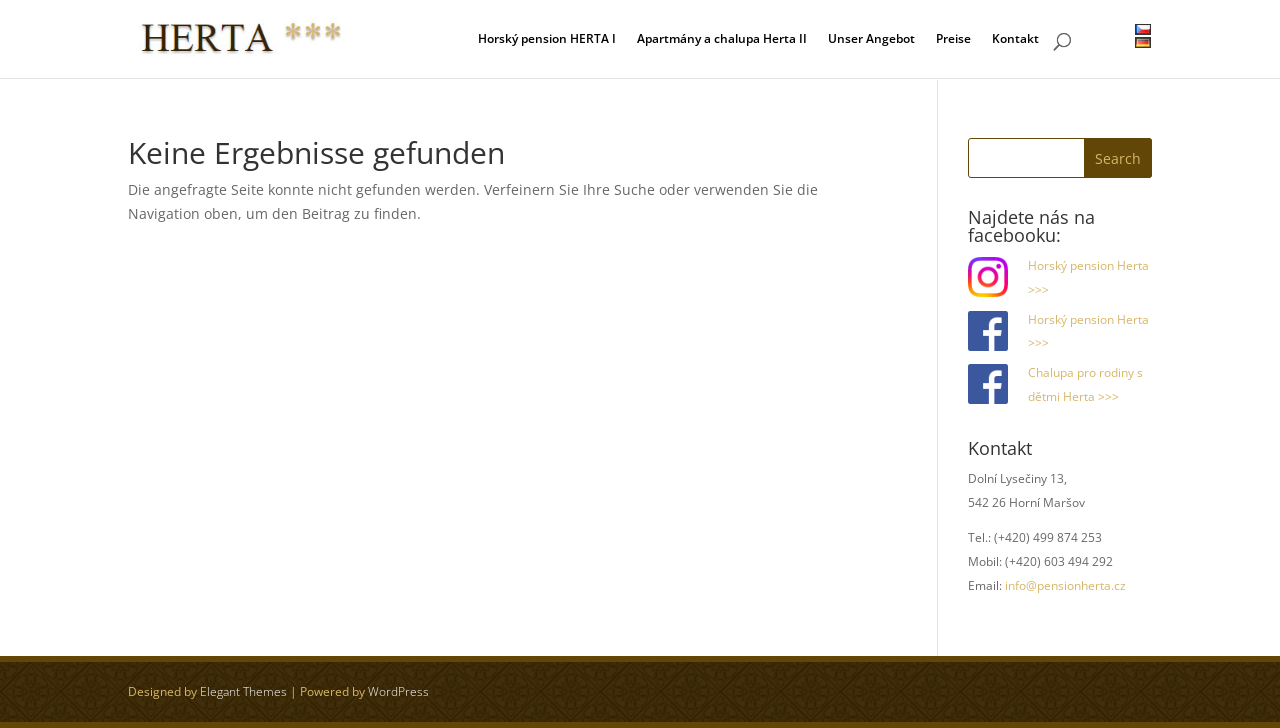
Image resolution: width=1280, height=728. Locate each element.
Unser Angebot (871, 40)
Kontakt (1015, 40)
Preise (953, 40)
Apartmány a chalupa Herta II (722, 40)
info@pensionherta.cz (1065, 585)
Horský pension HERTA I (547, 40)
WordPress (398, 691)
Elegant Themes (243, 691)
